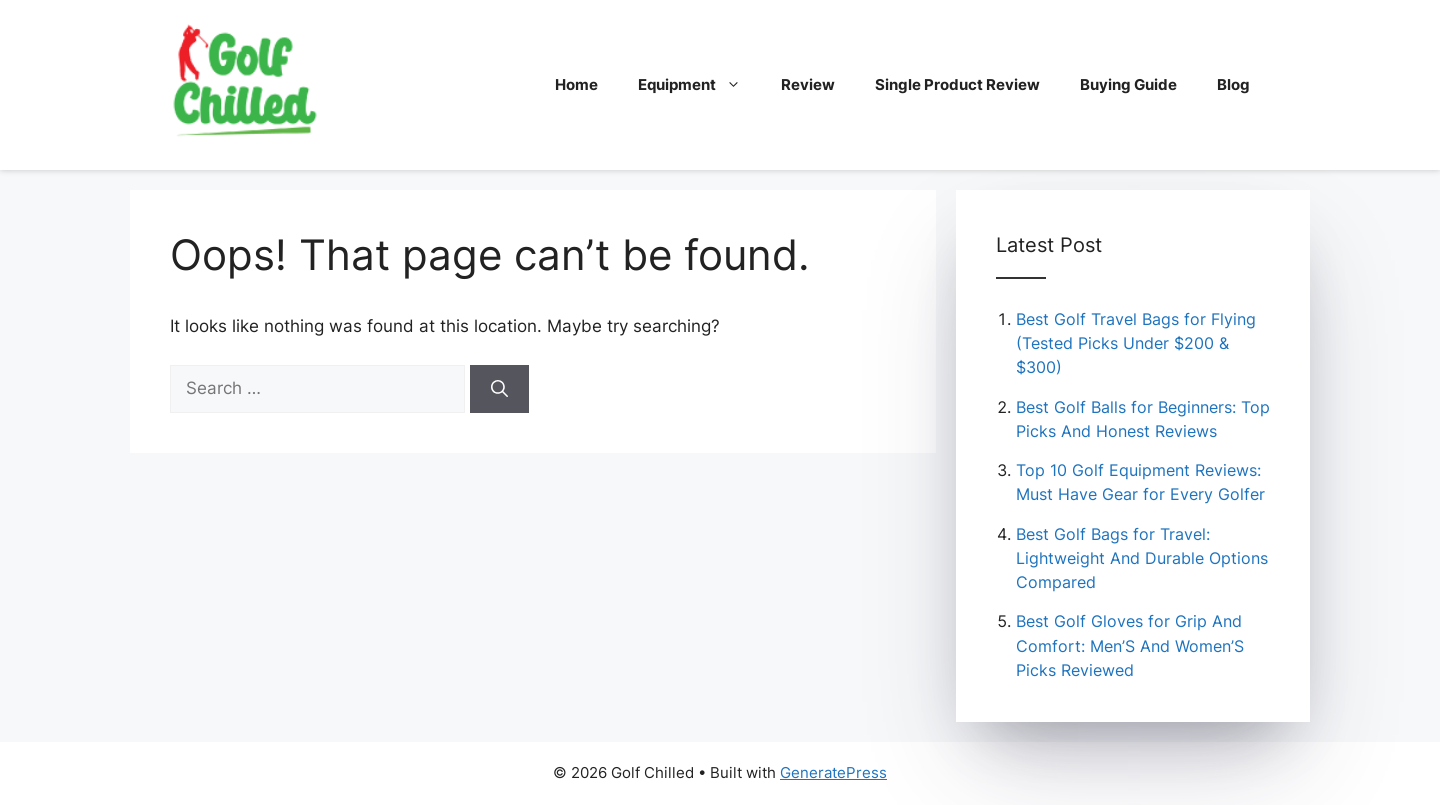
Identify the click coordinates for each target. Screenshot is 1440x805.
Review (808, 84)
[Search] (499, 389)
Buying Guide (1128, 84)
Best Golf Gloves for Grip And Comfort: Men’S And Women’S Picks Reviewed (1130, 645)
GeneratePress (833, 772)
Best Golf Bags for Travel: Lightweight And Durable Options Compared (1142, 558)
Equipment (699, 85)
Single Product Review (957, 84)
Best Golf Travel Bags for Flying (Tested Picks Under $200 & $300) (1136, 343)
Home (576, 84)
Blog (1233, 84)
